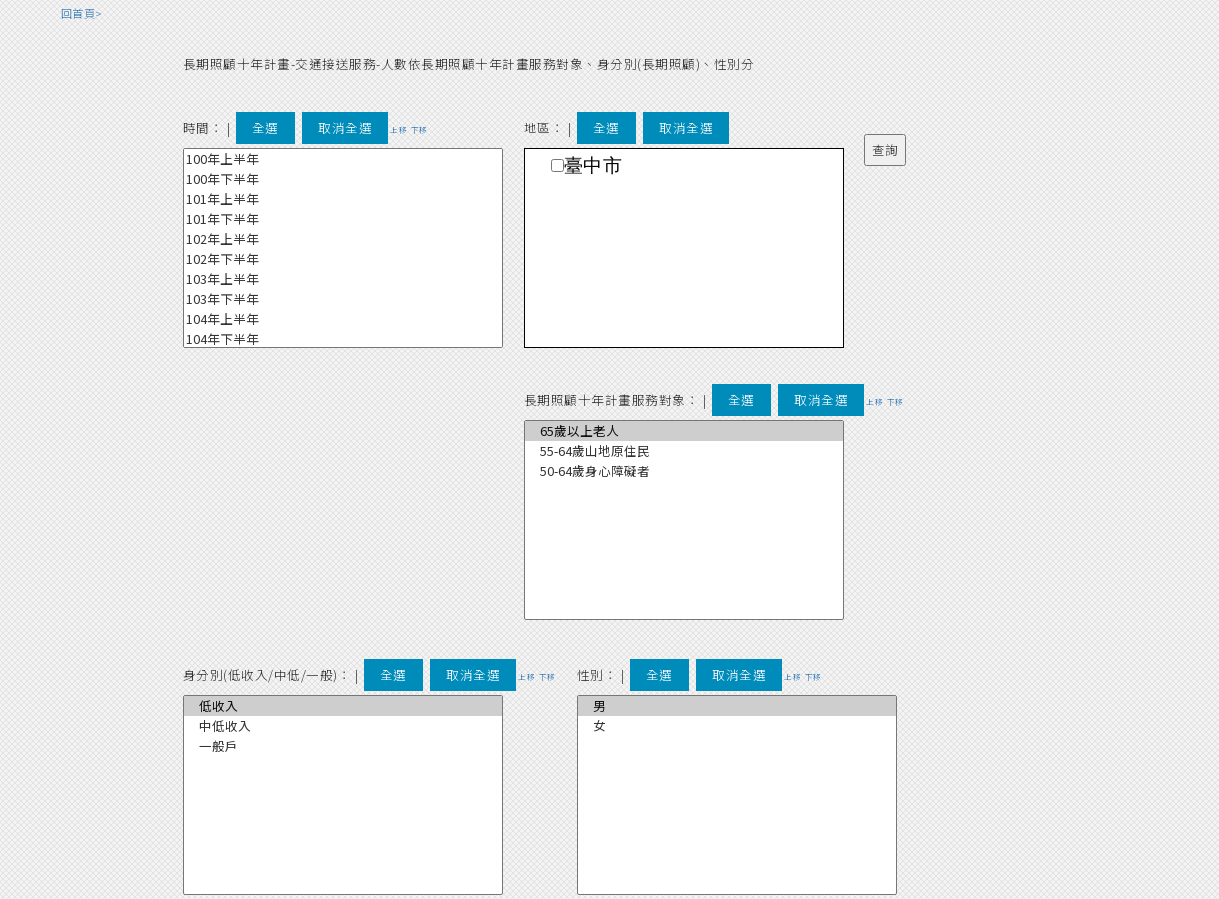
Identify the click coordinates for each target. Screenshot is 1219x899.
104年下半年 (343, 339)
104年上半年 (343, 319)
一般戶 (343, 746)
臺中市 (593, 165)
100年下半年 (343, 179)
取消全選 (345, 127)
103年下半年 (343, 299)
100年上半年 (343, 159)
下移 (419, 129)
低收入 (343, 706)
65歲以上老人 (684, 431)
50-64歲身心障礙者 (684, 471)
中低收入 (343, 726)
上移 (398, 129)
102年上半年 (343, 239)
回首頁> (82, 13)
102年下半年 (343, 259)
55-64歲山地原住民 (684, 451)
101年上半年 (343, 199)
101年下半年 (343, 219)
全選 (265, 127)
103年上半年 (343, 279)
